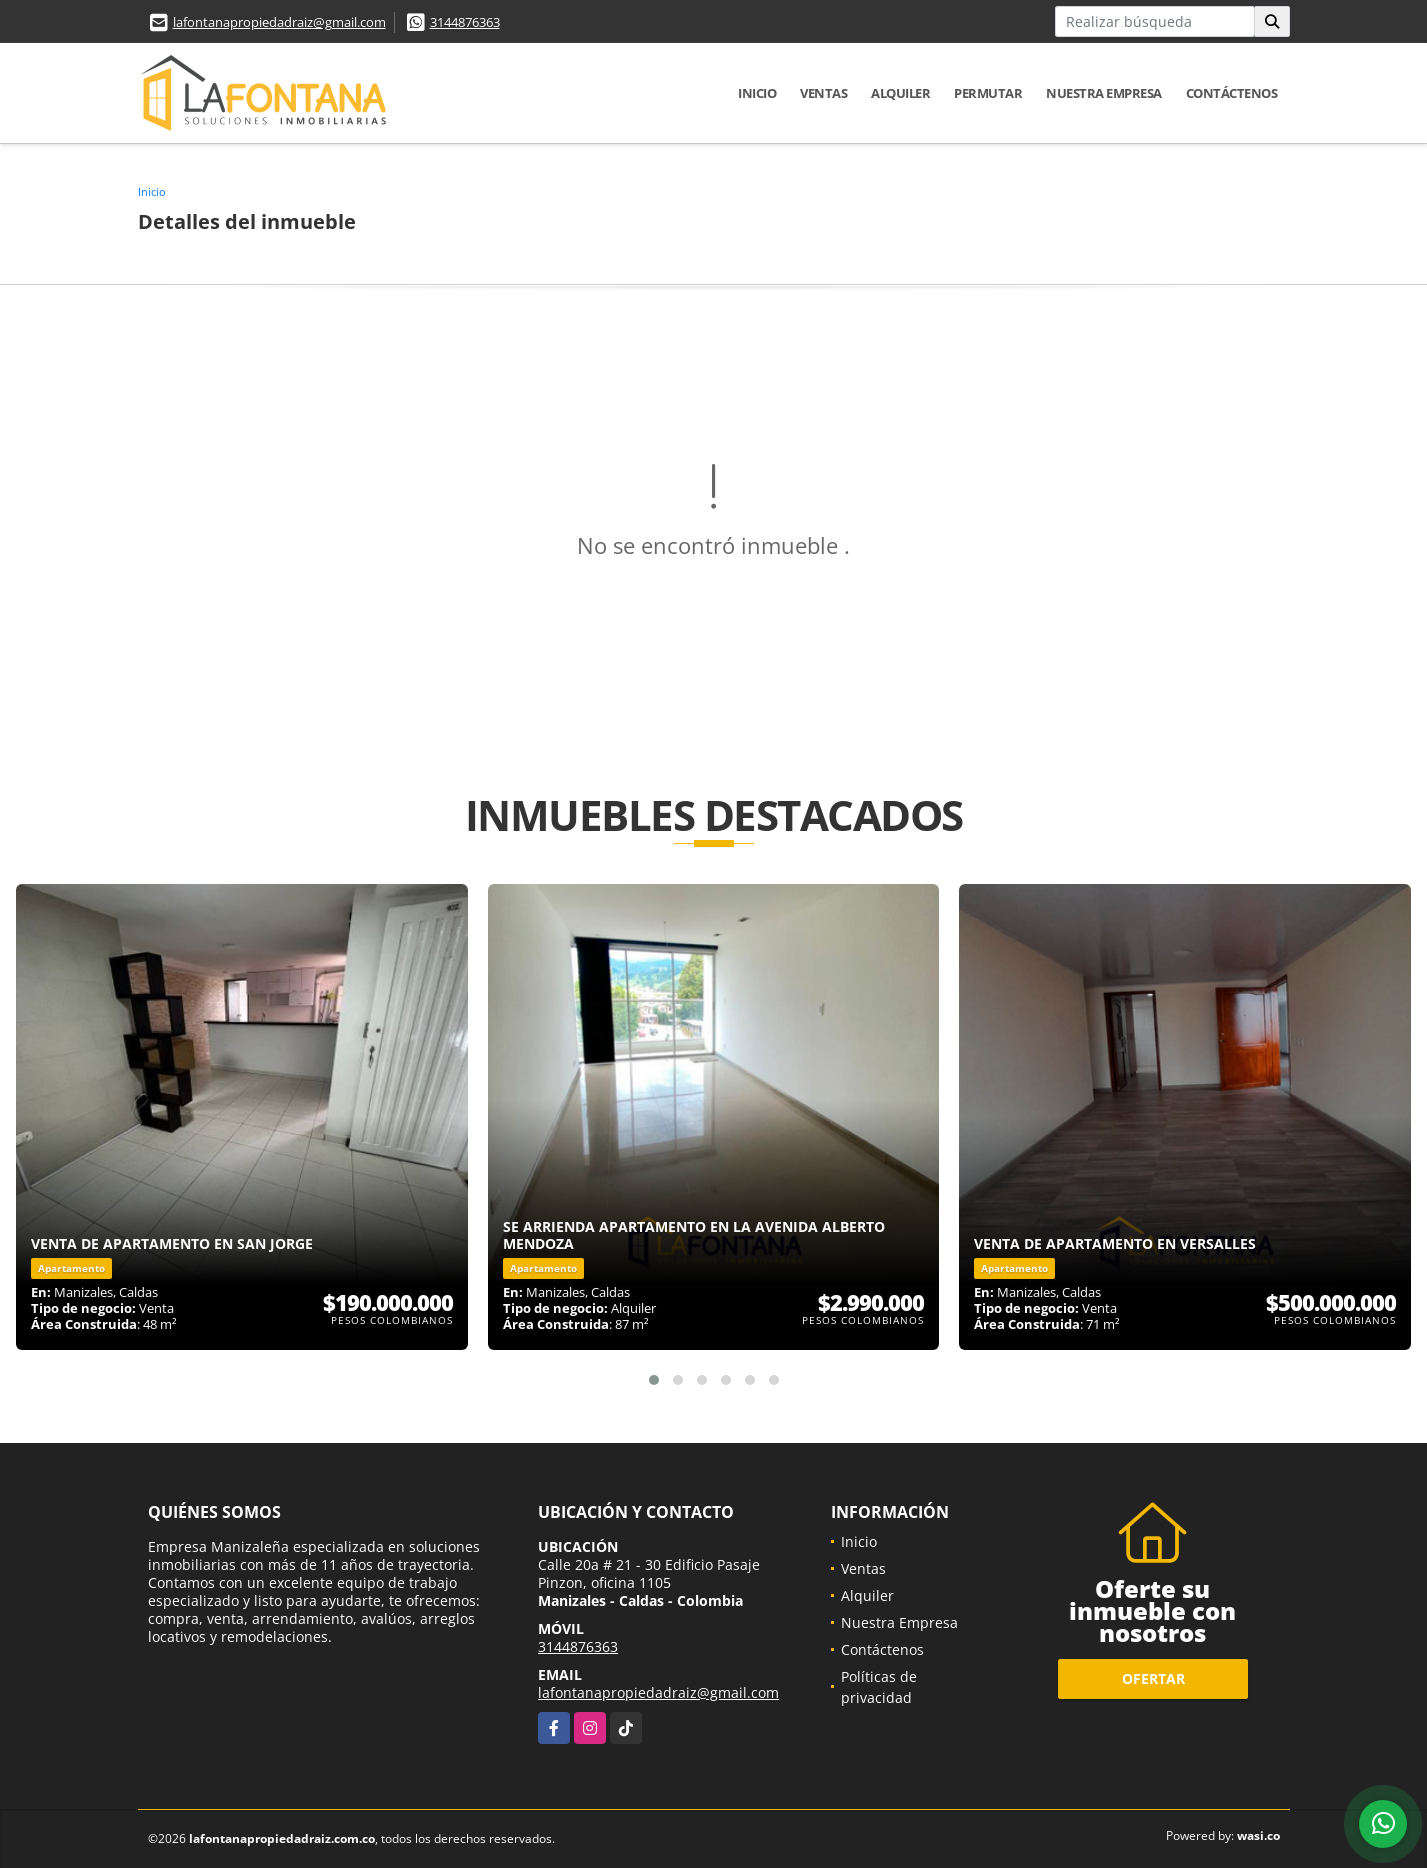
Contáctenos (1232, 93)
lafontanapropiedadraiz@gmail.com (279, 22)
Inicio (757, 93)
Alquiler (900, 93)
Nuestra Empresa (1104, 93)
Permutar (988, 93)
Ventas (823, 93)
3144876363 (465, 22)
